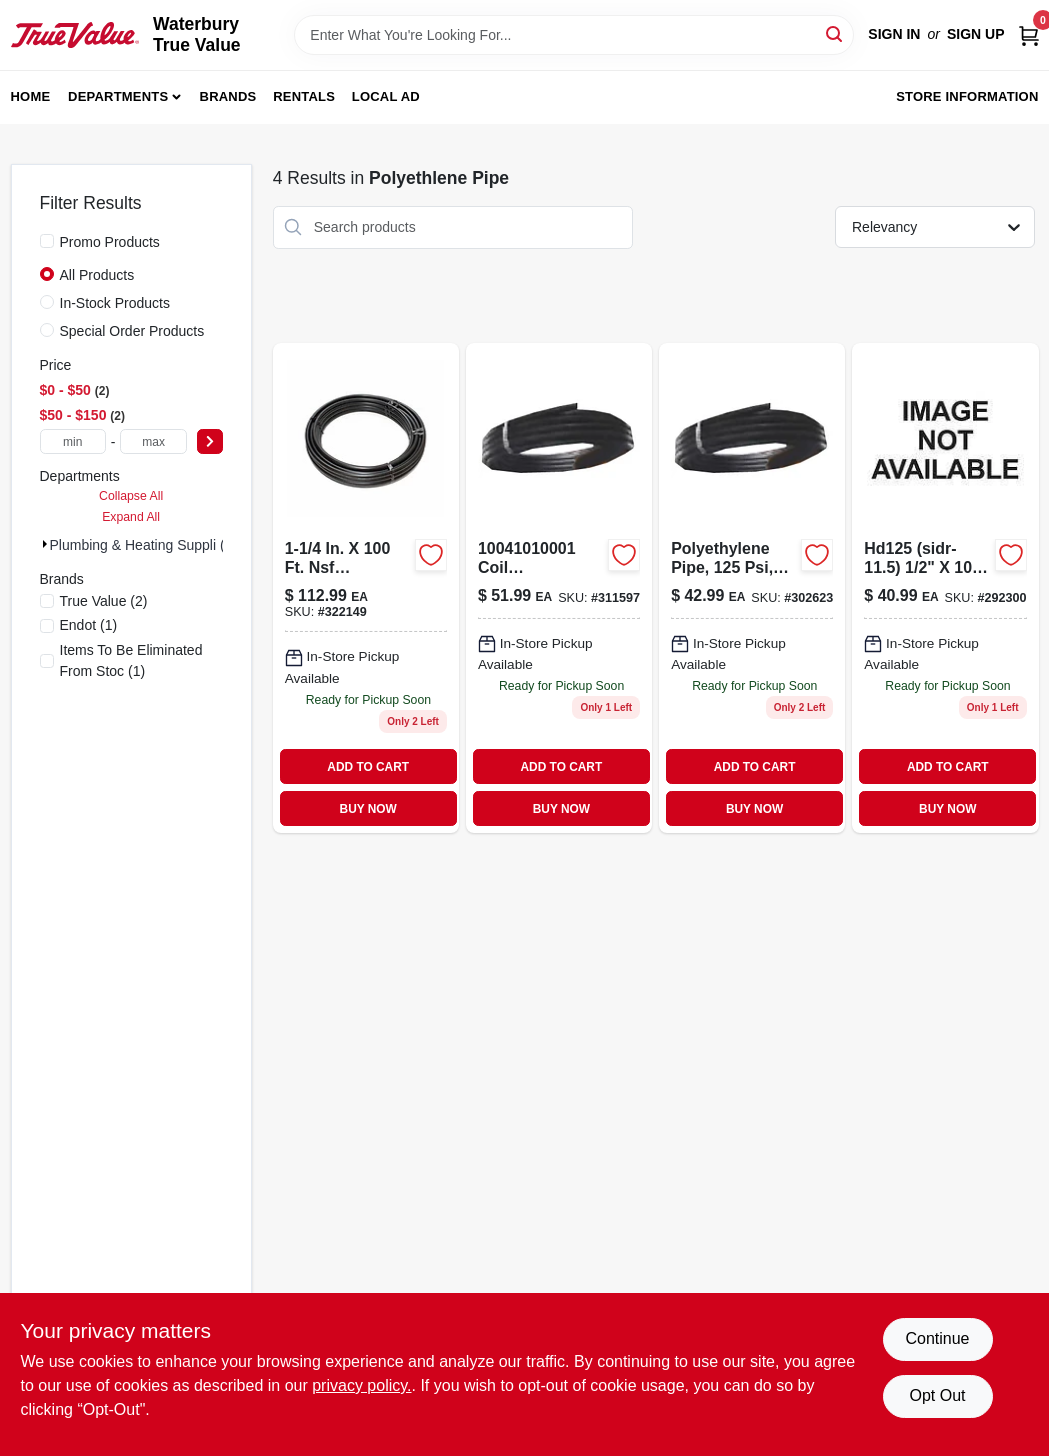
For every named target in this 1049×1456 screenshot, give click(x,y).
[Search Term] (574, 35)
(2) (104, 601)
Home (31, 96)
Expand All (131, 517)
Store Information (967, 96)
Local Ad (386, 96)
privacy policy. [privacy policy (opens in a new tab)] (361, 1385)
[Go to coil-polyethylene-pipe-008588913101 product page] (559, 588)
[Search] (835, 33)
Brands (228, 96)
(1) (89, 625)
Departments (118, 96)
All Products (97, 275)
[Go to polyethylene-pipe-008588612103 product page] (752, 588)
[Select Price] (210, 441)
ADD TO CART (368, 767)
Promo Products (110, 242)
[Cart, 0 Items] (1029, 34)
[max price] (153, 441)
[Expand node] (45, 544)
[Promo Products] (47, 241)
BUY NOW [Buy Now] (368, 809)
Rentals (304, 96)
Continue (937, 1338)
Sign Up (976, 34)
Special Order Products (132, 331)
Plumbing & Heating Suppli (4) (144, 545)
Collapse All (131, 496)
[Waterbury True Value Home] (75, 35)
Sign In (894, 34)
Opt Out (937, 1395)
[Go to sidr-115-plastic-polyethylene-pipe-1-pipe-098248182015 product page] (945, 588)
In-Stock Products (115, 303)
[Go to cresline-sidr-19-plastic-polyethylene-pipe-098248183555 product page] (366, 588)
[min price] (73, 441)
